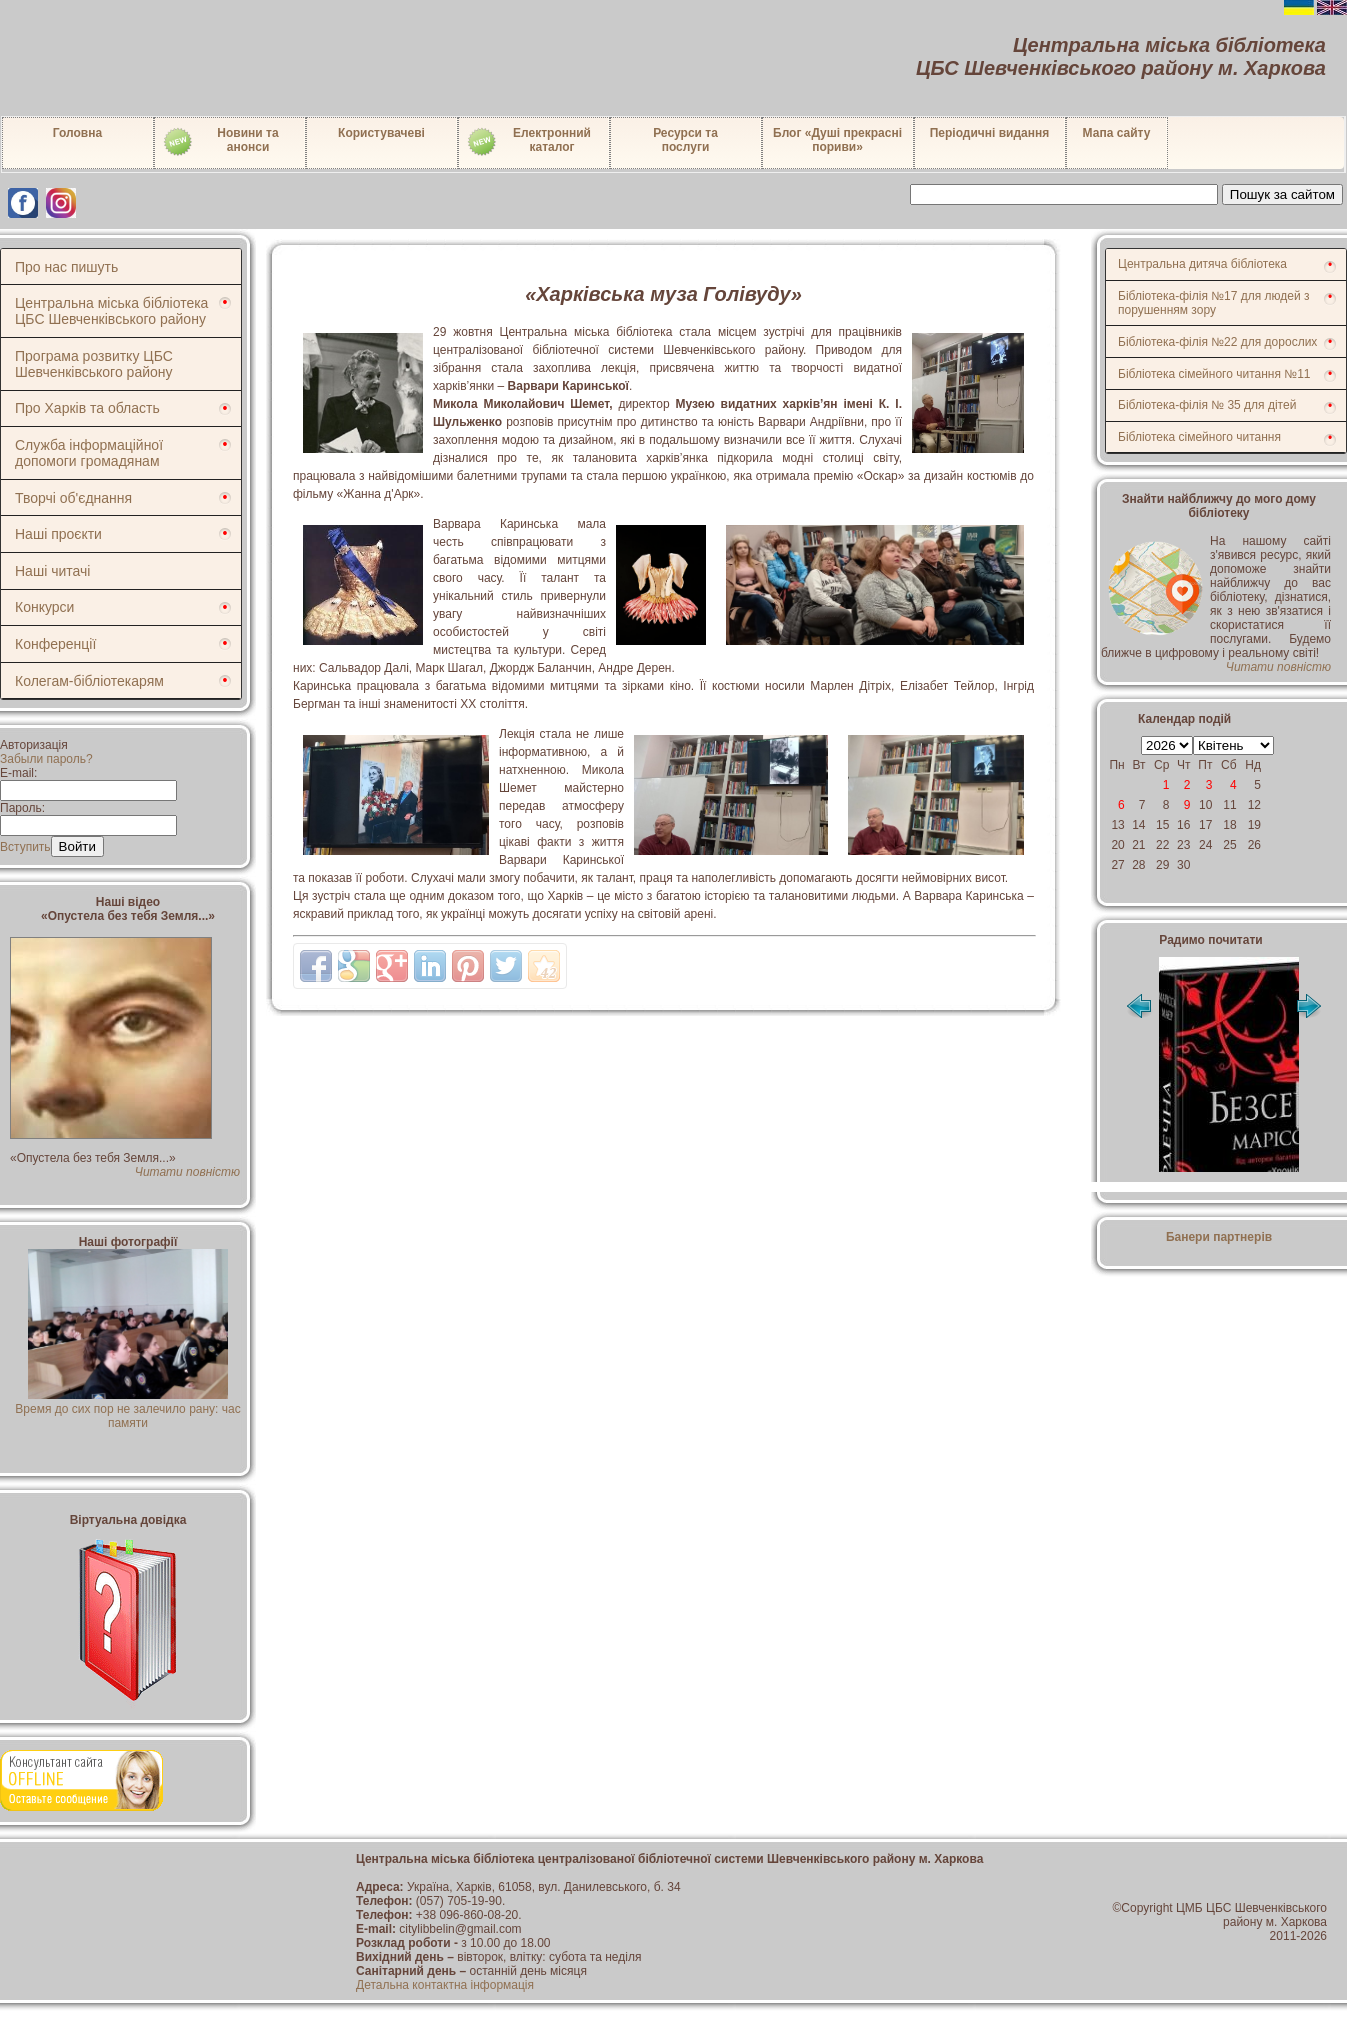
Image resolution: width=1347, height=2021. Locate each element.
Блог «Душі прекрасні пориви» (837, 140)
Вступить (25, 847)
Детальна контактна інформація (445, 1985)
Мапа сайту (1117, 133)
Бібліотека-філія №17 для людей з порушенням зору (1214, 303)
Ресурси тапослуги (685, 140)
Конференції (55, 644)
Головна (77, 133)
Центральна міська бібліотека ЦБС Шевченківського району (111, 311)
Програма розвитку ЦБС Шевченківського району (94, 364)
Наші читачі (52, 571)
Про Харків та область (87, 408)
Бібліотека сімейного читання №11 (1214, 374)
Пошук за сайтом (1282, 194)
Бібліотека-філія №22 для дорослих (1217, 342)
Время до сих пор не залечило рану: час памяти (127, 1409)
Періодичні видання (990, 133)
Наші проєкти (58, 534)
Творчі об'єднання (73, 498)
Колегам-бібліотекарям (89, 681)
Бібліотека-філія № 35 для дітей (1207, 405)
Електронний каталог (528, 142)
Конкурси (44, 607)
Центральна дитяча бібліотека (1202, 264)
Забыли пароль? (46, 759)
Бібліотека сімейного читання (1199, 437)
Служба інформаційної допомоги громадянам (89, 453)
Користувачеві (381, 133)
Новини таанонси (220, 142)
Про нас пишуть (66, 267)
